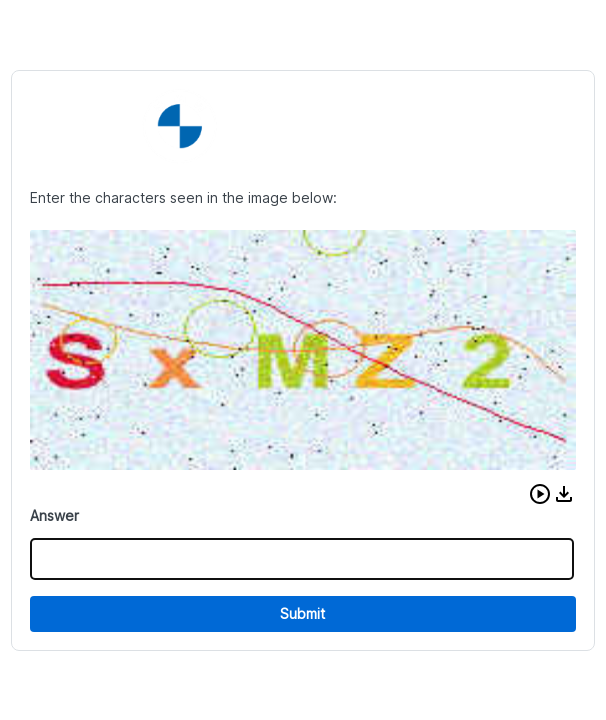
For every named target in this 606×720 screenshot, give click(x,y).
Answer (54, 515)
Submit (302, 613)
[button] (540, 494)
